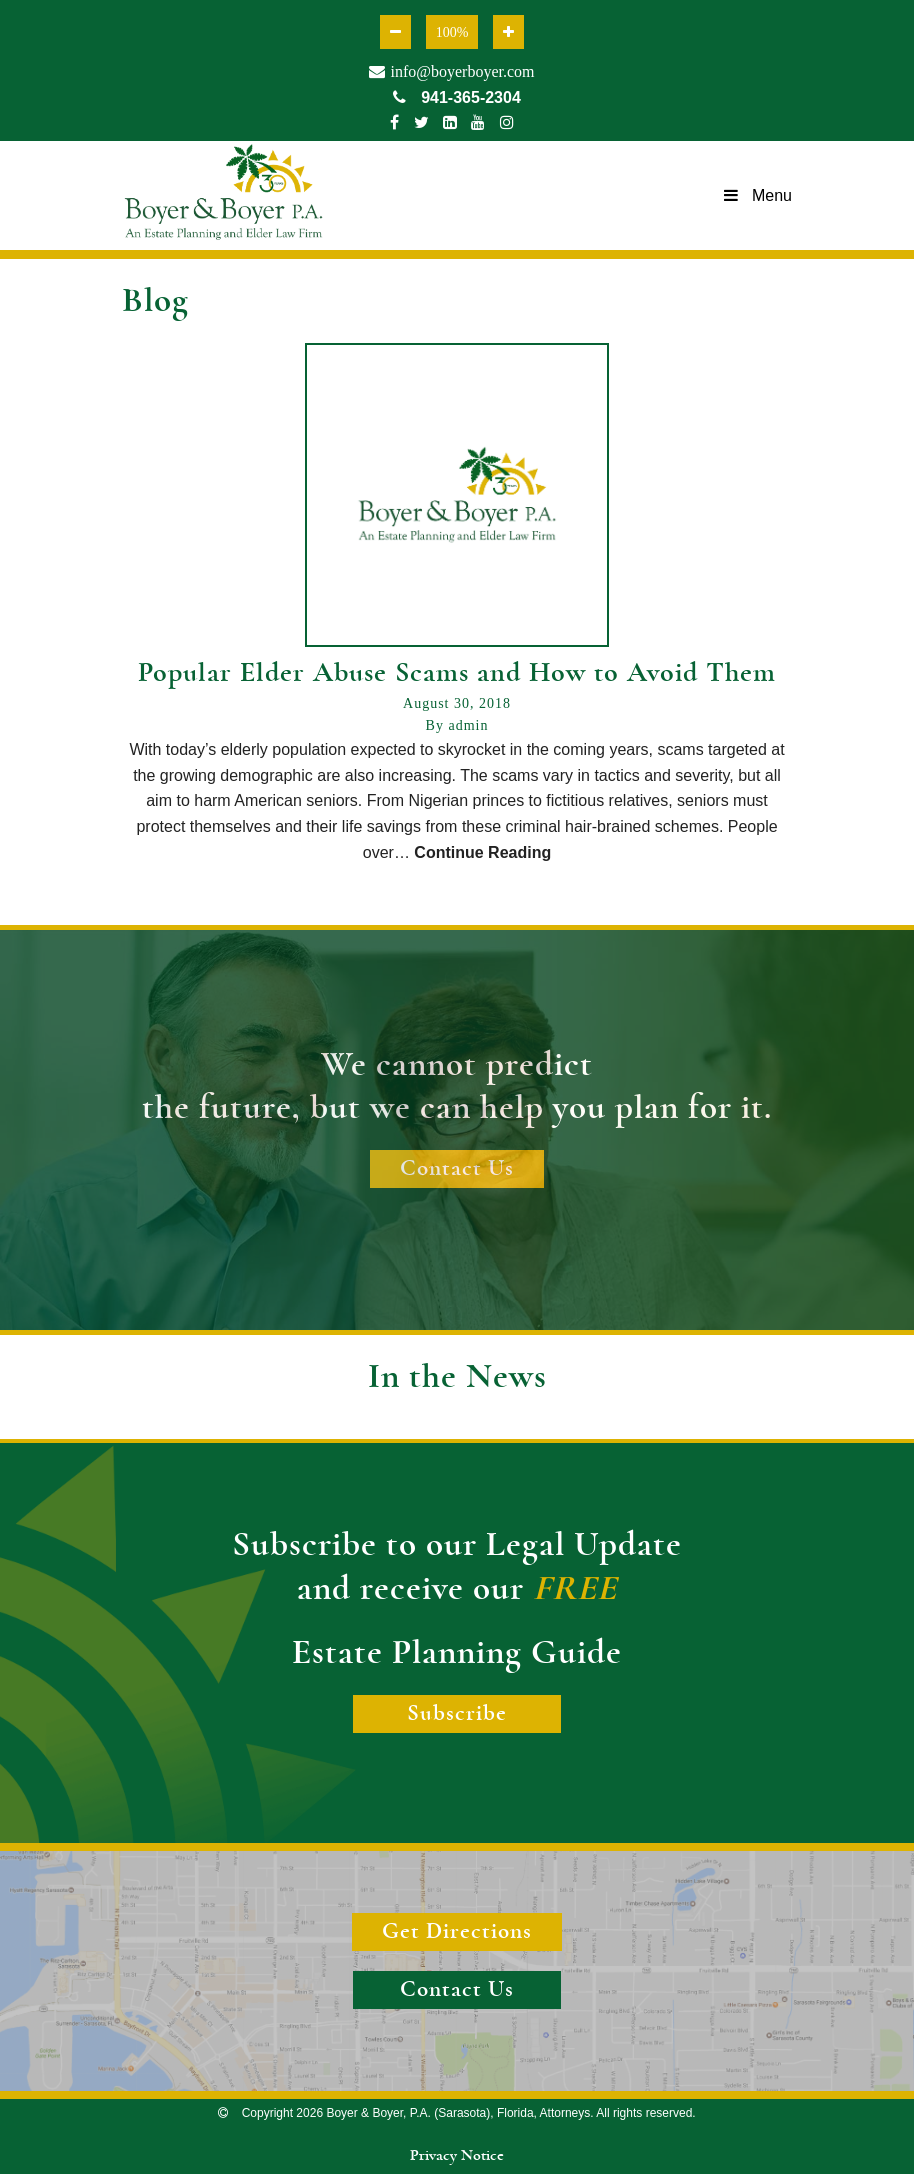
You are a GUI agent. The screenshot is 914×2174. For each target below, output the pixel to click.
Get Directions (457, 1931)
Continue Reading (482, 852)
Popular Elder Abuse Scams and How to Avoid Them (457, 673)
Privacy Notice (457, 2155)
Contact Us (457, 1168)
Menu (758, 195)
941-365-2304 (457, 97)
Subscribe (457, 1713)
